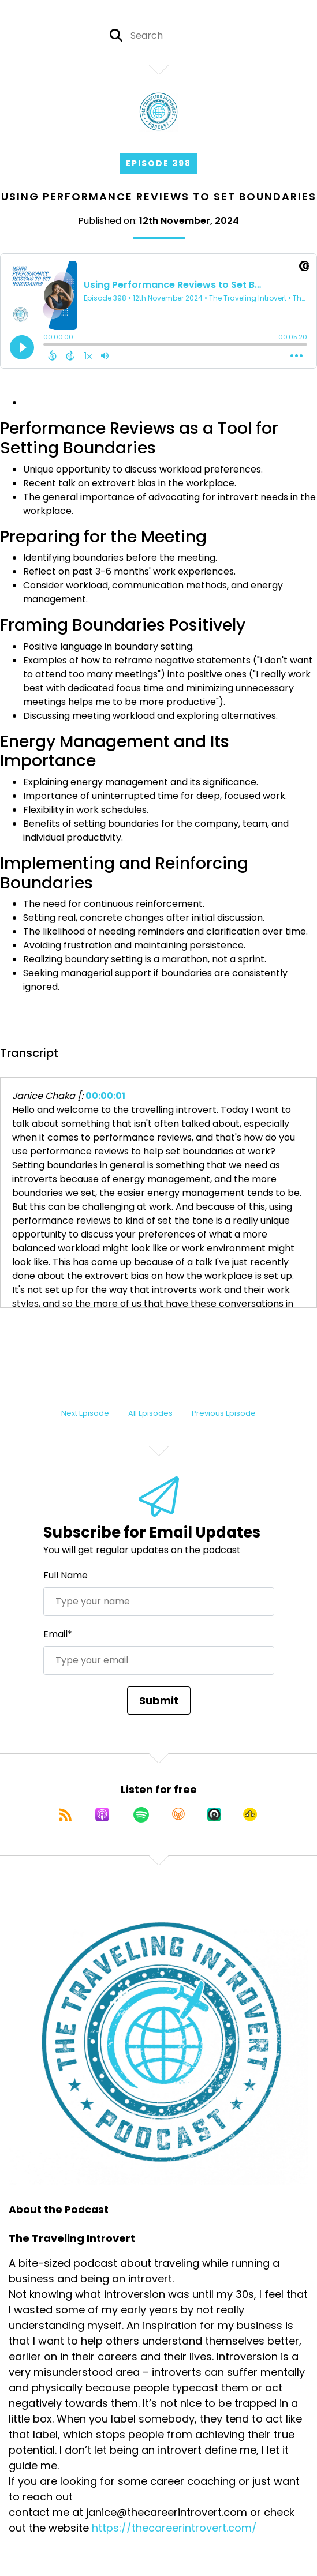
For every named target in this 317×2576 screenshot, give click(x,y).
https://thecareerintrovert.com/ (174, 2528)
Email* (57, 1634)
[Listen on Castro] (214, 1814)
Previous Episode (224, 1413)
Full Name (65, 1575)
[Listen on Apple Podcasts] (102, 1814)
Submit (158, 1700)
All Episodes (150, 1413)
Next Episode (85, 1413)
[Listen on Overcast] (178, 1814)
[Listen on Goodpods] (250, 1814)
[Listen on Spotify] (141, 1814)
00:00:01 (105, 1096)
